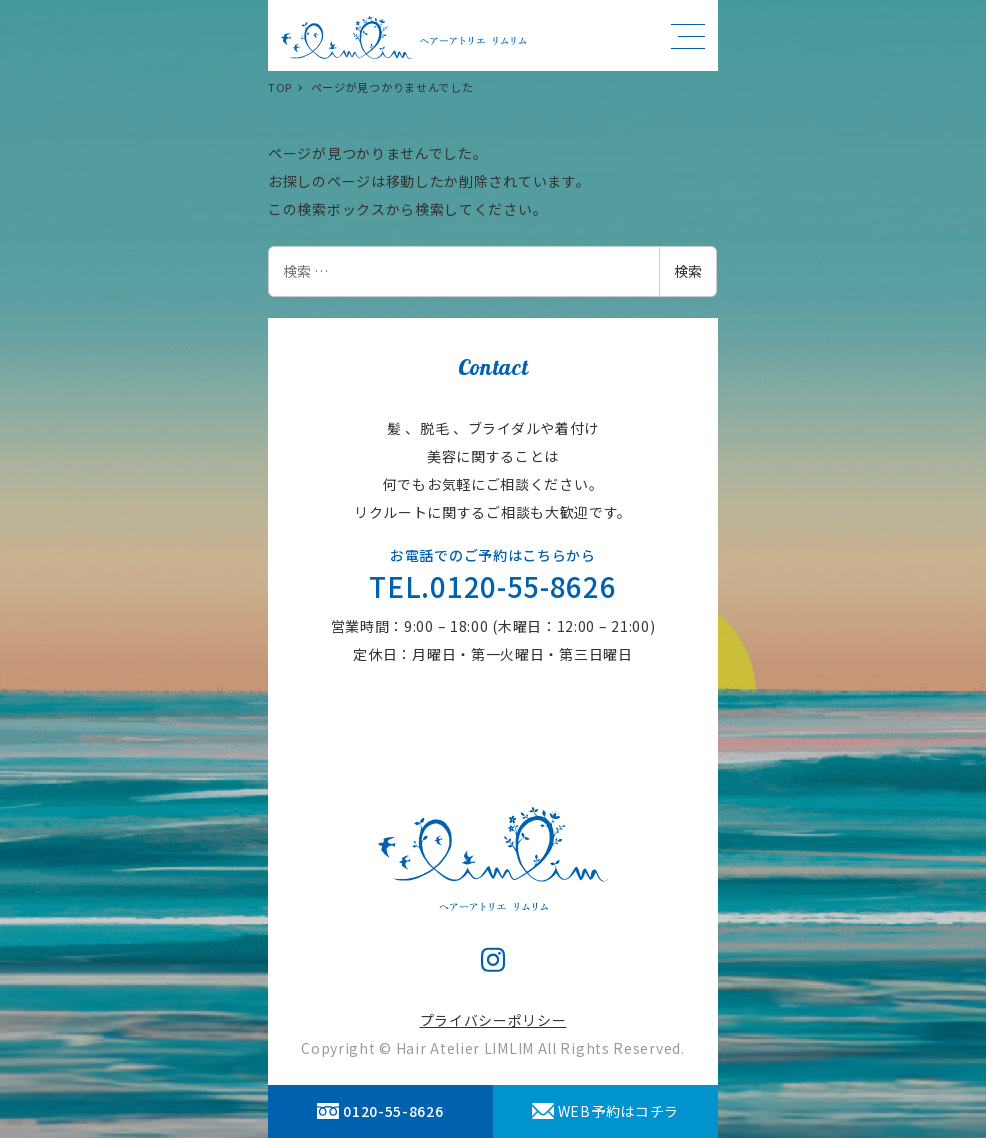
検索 (688, 271)
